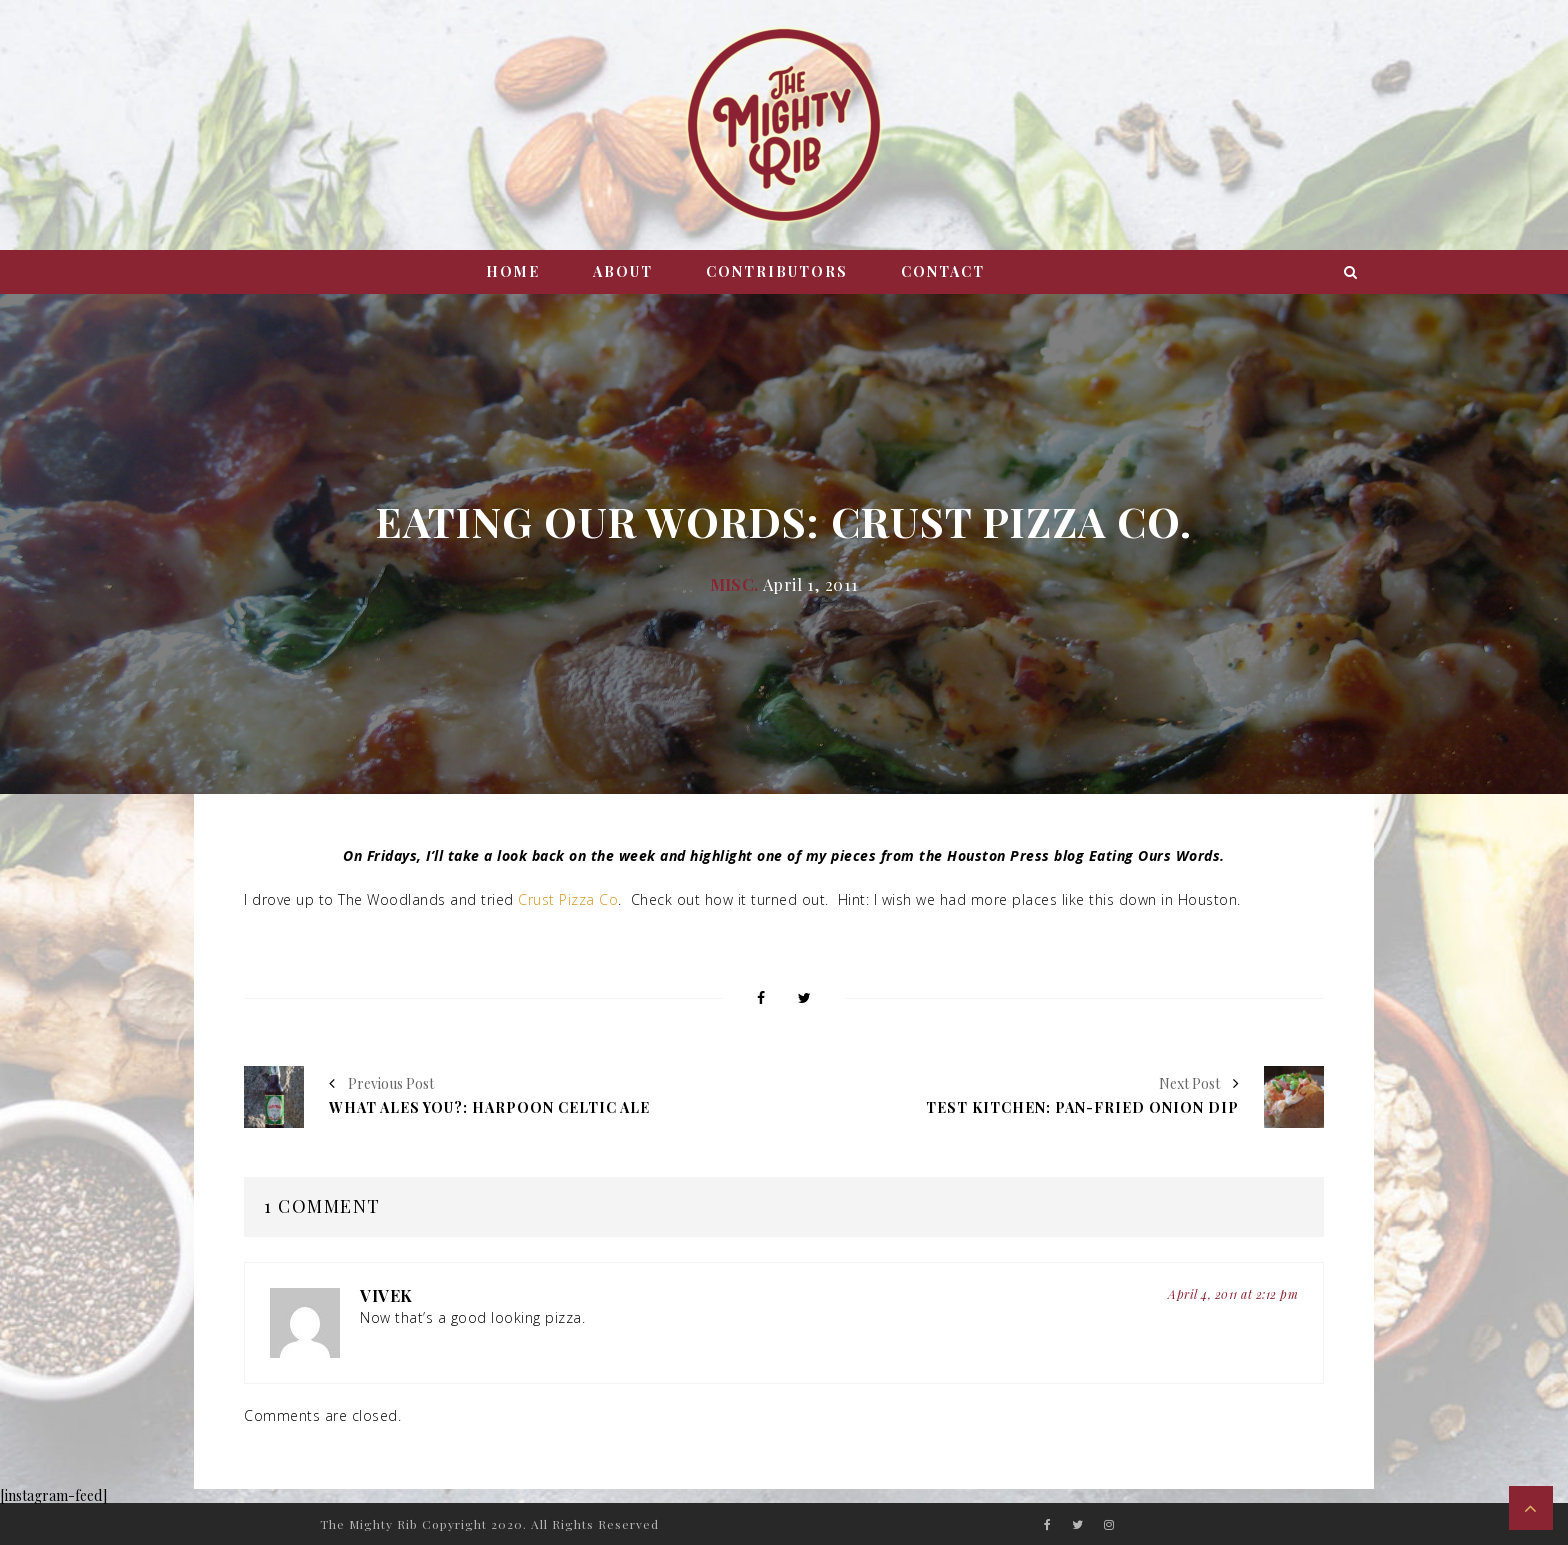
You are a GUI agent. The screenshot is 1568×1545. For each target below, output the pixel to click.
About (623, 271)
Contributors (777, 271)
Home (513, 271)
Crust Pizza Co (568, 899)
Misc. (734, 584)
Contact (943, 271)
